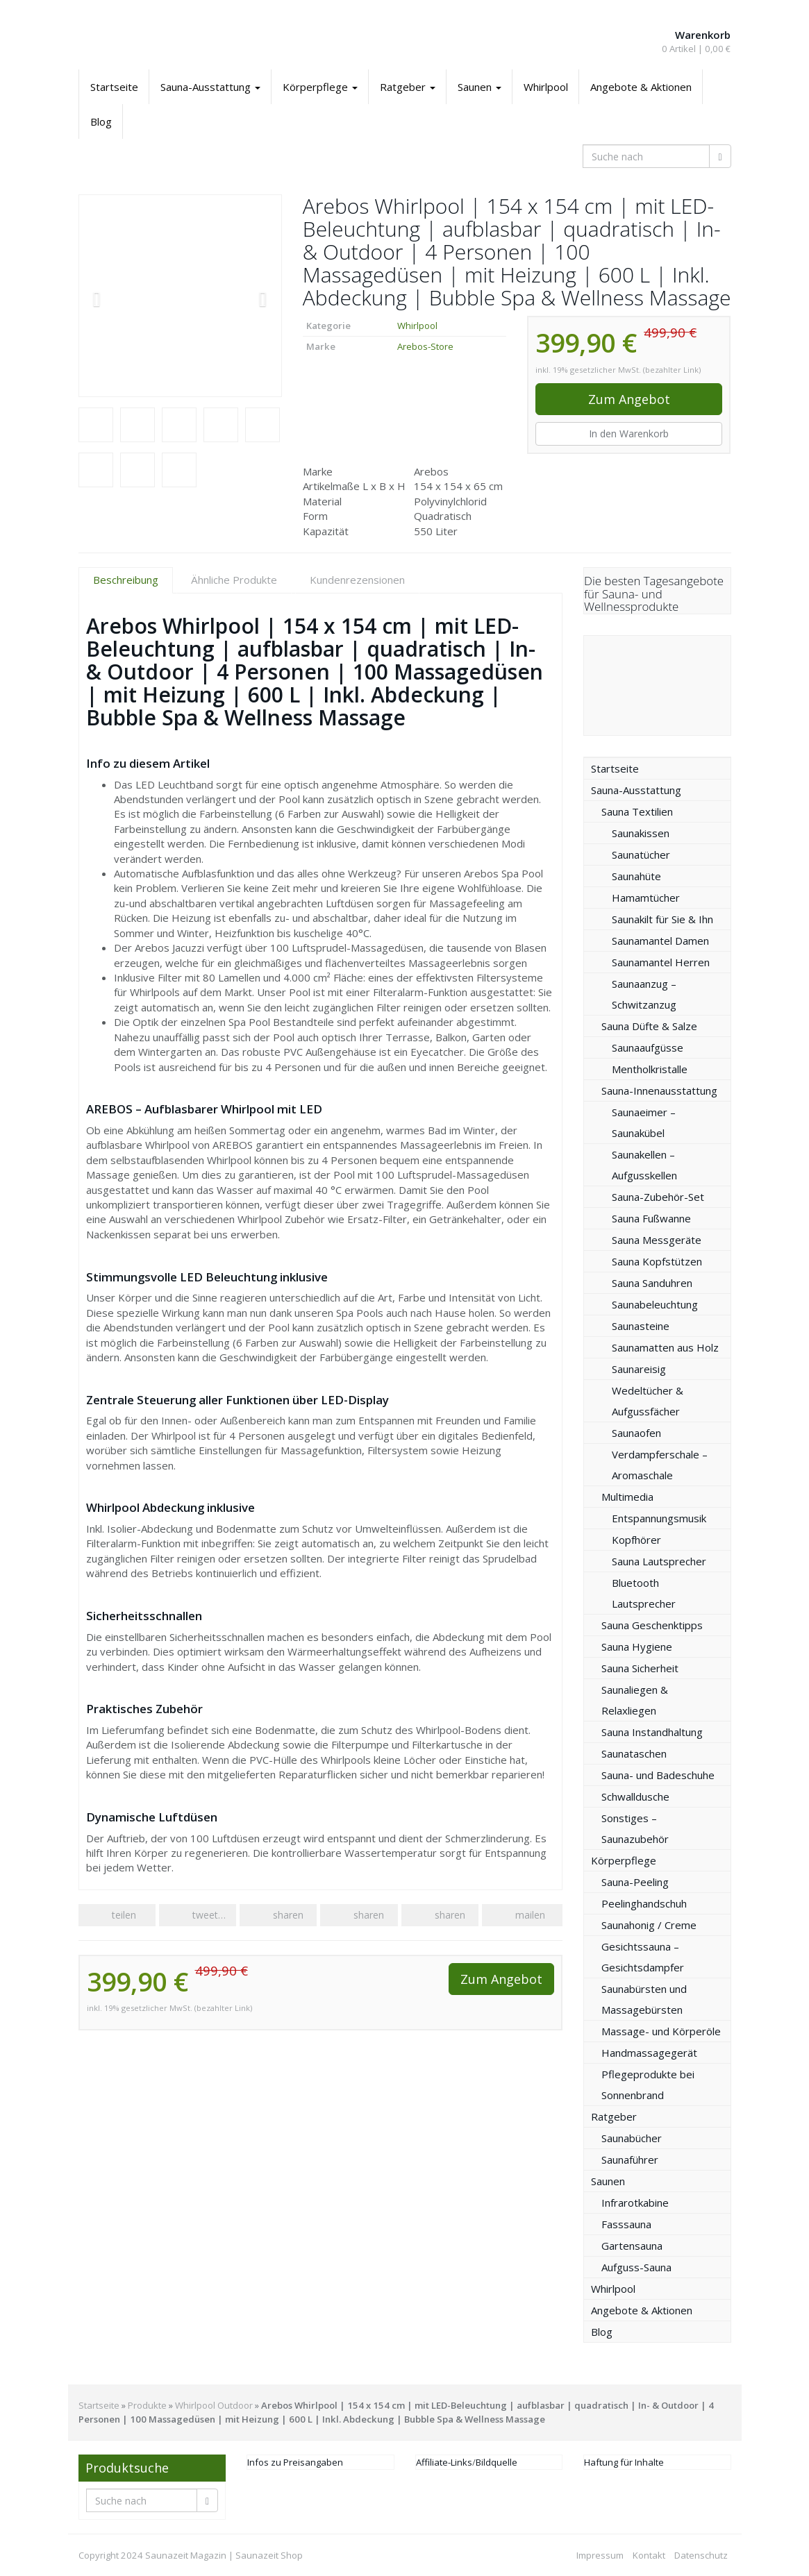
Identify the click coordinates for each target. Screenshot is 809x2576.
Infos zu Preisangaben (295, 2462)
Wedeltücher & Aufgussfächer (647, 1400)
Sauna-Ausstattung (210, 87)
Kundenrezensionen (357, 580)
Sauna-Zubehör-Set (658, 1197)
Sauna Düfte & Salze (649, 1026)
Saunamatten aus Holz (665, 1347)
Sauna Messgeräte (656, 1240)
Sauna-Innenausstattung (659, 1090)
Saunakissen (640, 833)
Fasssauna (626, 2224)
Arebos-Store (425, 346)
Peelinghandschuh (644, 1903)
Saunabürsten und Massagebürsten (644, 1999)
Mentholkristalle (649, 1069)
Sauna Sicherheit (639, 1668)
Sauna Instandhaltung (652, 1732)
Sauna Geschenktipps (652, 1625)
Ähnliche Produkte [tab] (234, 580)
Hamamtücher (646, 897)
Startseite (114, 87)
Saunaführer (629, 2159)
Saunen (479, 87)
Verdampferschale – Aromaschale (660, 1464)
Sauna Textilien (637, 811)
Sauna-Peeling (635, 1882)
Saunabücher (631, 2138)
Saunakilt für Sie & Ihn (662, 919)
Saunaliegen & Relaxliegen (634, 1700)
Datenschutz (701, 2555)
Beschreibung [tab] (125, 580)
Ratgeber (407, 87)
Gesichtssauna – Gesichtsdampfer (642, 1956)
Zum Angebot (629, 399)
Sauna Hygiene (636, 1646)
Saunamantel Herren (661, 962)
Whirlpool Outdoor (214, 2405)
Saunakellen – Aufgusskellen (644, 1164)
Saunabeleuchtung (655, 1304)
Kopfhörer (636, 1540)
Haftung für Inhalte (624, 2462)
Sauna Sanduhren (652, 1283)
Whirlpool (546, 87)
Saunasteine (640, 1326)
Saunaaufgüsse (647, 1047)
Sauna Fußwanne (651, 1218)
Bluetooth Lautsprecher (644, 1593)
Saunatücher (641, 854)
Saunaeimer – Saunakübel (644, 1122)
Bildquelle (496, 2462)
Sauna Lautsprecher (659, 1561)
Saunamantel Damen (660, 941)
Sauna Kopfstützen (657, 1261)
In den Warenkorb (629, 433)
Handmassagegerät (649, 2053)
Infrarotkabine (635, 2202)
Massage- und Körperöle (661, 2031)
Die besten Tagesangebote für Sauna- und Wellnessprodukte (654, 593)
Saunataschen (634, 1753)
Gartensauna (631, 2246)
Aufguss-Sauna (636, 2267)
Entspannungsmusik (659, 1518)
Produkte (147, 2405)
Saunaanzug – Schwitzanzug (644, 994)
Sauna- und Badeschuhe (658, 1775)
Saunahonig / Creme (649, 1925)
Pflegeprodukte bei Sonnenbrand (647, 2084)
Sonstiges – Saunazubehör (635, 1828)
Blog (101, 121)
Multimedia (627, 1497)
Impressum (600, 2555)
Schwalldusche (635, 1796)
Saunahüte (636, 876)
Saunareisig (639, 1369)
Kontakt (649, 2555)
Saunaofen (636, 1433)
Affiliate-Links (444, 2462)
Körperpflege (320, 87)
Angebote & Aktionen (641, 87)
